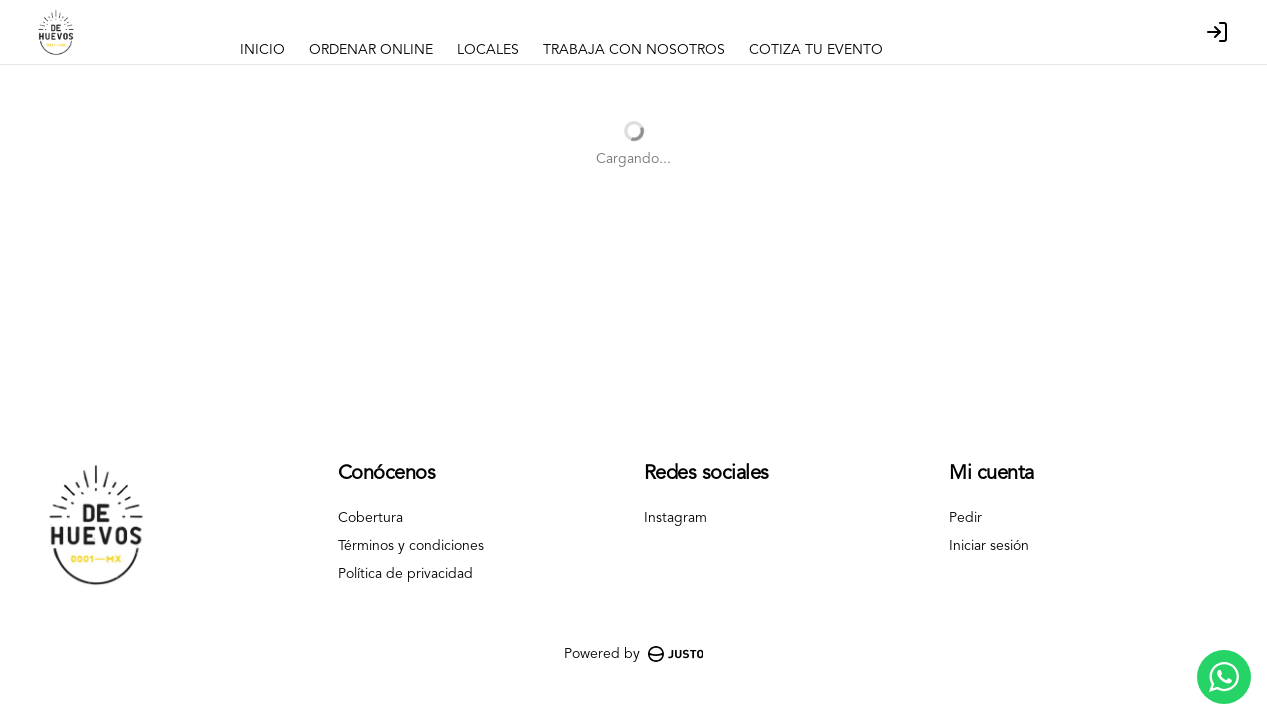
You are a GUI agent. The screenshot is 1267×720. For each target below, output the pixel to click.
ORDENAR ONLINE (371, 50)
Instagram (675, 518)
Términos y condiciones (411, 546)
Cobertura (370, 518)
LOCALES (488, 50)
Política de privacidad (405, 574)
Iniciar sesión (989, 546)
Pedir (965, 518)
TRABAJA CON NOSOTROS (634, 50)
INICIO (262, 50)
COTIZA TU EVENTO (816, 50)
